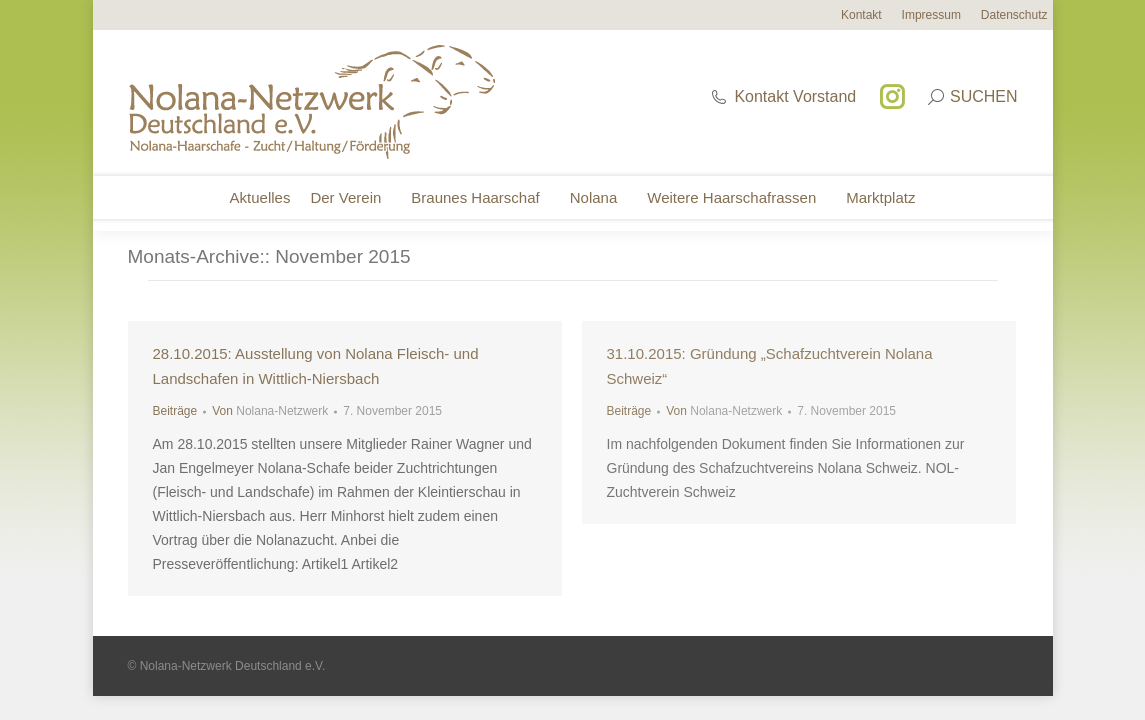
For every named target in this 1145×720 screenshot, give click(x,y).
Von (270, 411)
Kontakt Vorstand (783, 96)
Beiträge (175, 411)
